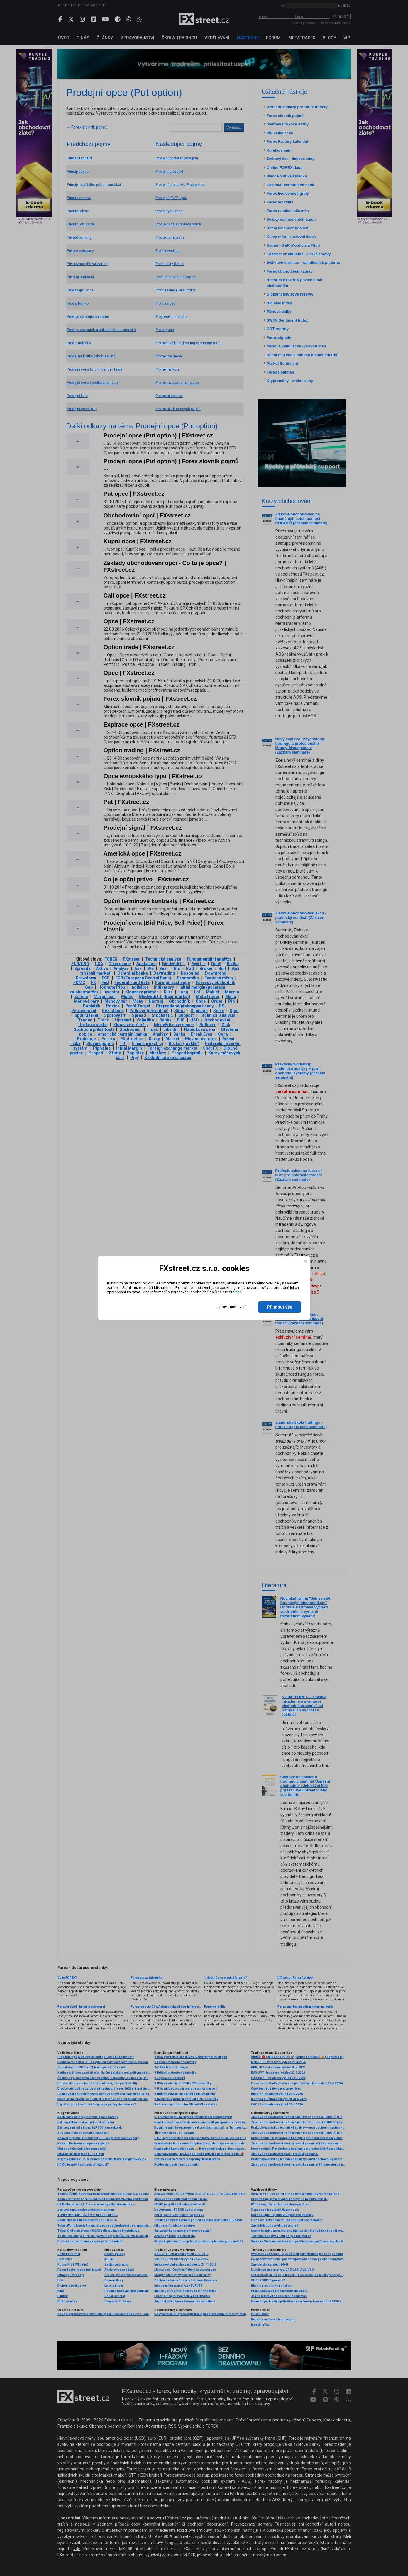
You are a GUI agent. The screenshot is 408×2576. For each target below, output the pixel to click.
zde (238, 1292)
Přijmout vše (279, 1307)
